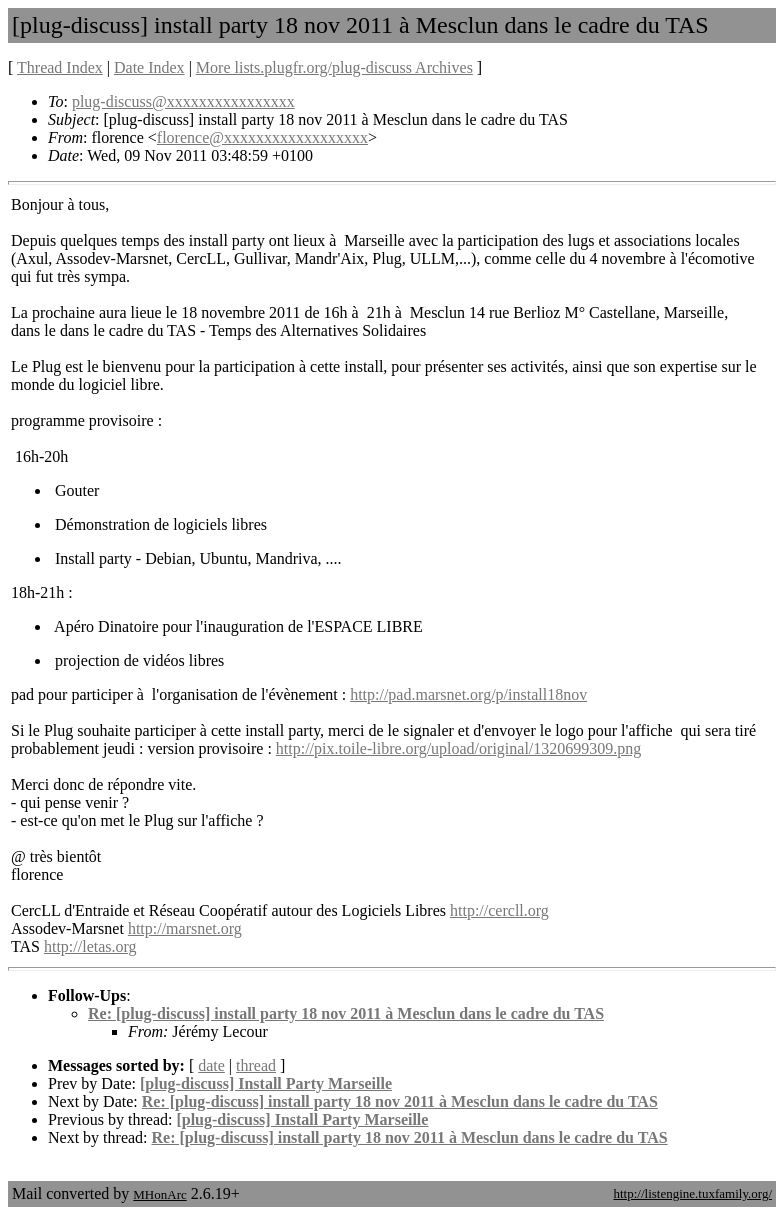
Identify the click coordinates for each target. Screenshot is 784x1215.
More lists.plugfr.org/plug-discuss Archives (334, 67)
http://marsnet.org (185, 928)
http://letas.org (90, 946)
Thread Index (60, 67)
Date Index (149, 67)
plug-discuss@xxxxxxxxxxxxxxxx (183, 101)
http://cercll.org (499, 910)
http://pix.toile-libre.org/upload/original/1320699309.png (458, 748)
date (211, 1065)
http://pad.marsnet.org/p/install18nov (468, 694)
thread (256, 1065)
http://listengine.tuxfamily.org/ (692, 1193)
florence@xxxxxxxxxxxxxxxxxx (262, 137)
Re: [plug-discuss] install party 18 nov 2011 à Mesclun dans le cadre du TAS (346, 1013)
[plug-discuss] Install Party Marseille (266, 1083)
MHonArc (159, 1194)
